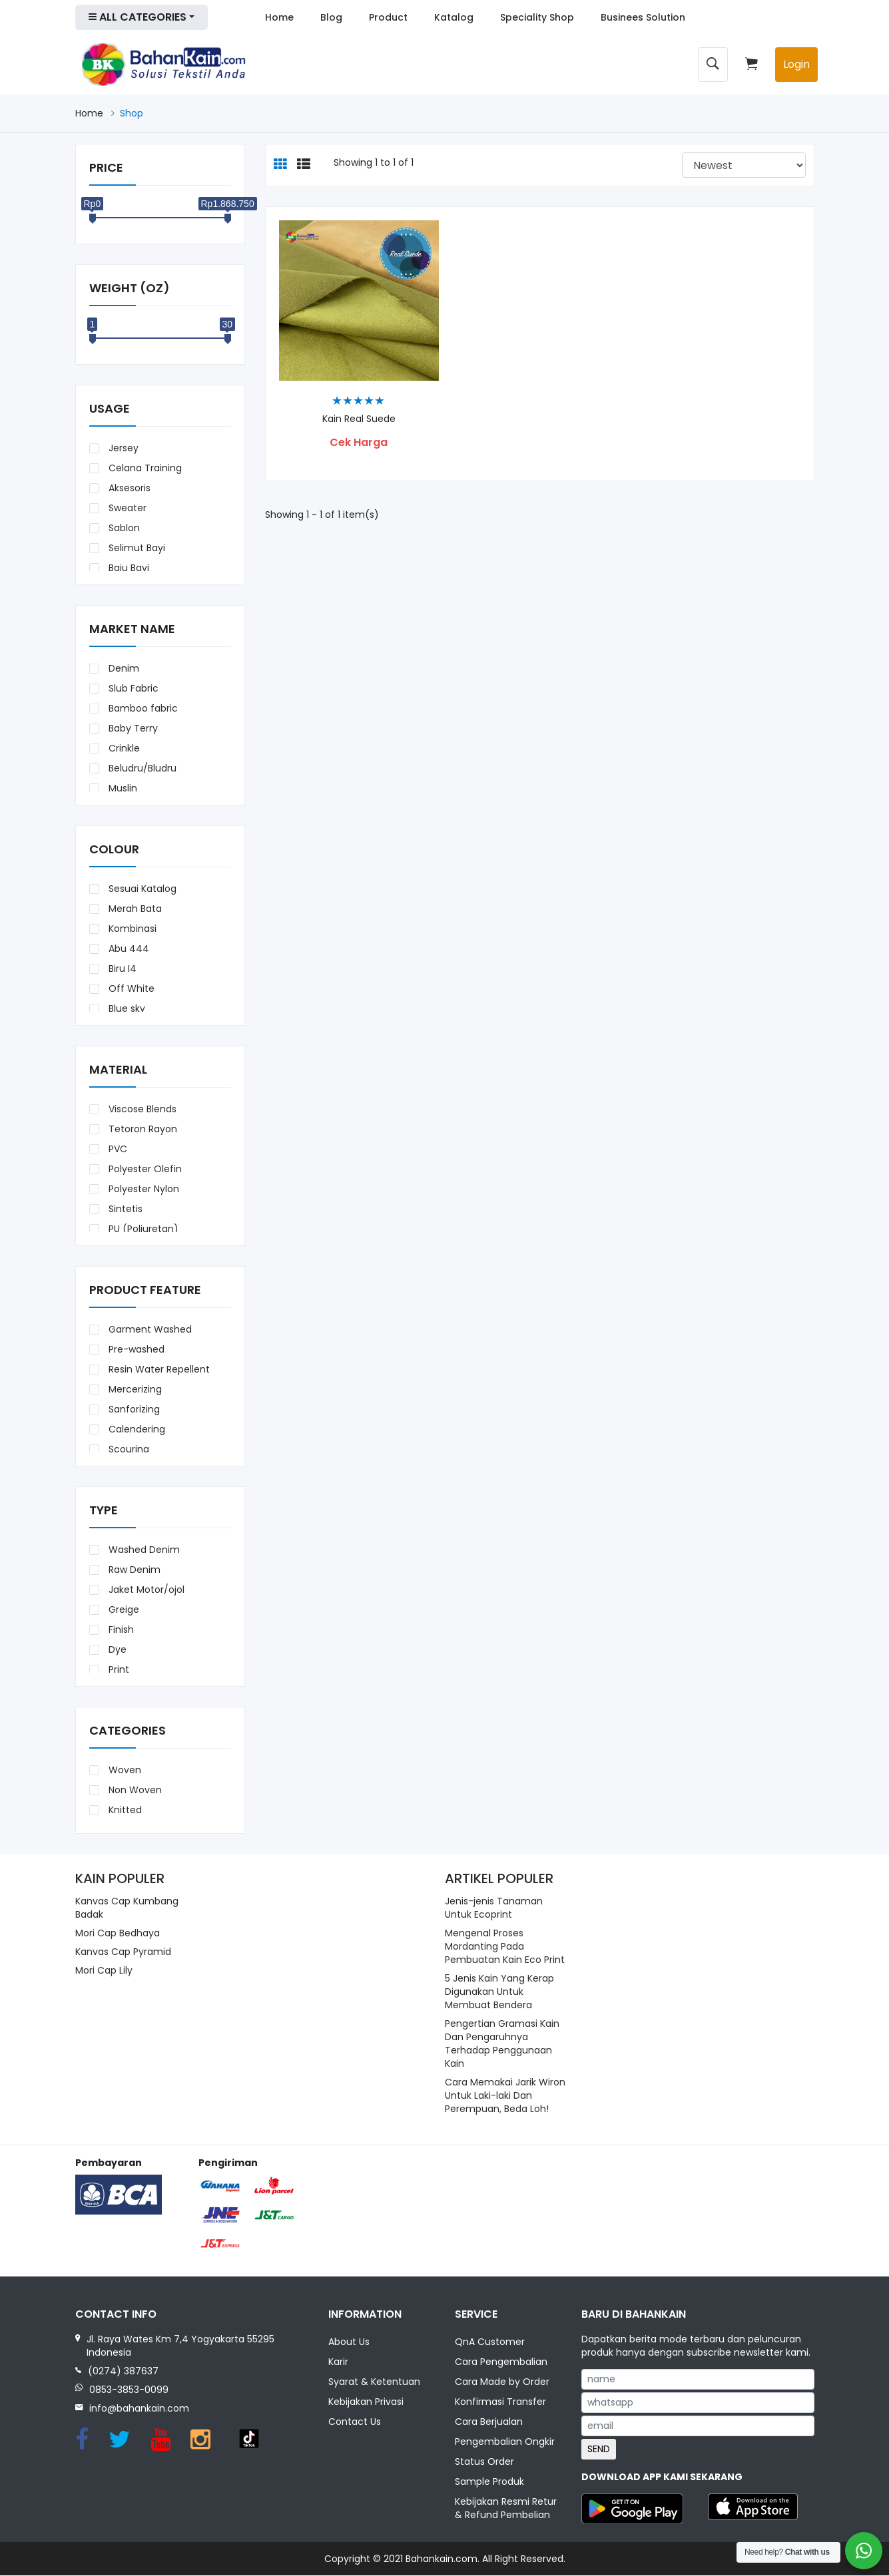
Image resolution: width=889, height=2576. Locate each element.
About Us (349, 2342)
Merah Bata (134, 908)
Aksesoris (128, 488)
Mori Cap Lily (104, 1970)
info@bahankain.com (139, 2408)
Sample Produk (489, 2482)
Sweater (126, 508)
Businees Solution (643, 17)
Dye (116, 1649)
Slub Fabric (132, 688)
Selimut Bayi (135, 547)
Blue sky (125, 1008)
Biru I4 (121, 968)
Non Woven (134, 1790)
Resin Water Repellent (158, 1369)
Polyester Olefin (144, 1169)
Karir (338, 2362)
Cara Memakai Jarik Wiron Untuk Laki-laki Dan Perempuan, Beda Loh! (505, 2095)
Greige (122, 1609)
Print (117, 1669)
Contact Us (354, 2422)
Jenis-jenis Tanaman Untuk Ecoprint (494, 1907)
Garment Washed (149, 1329)
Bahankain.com (441, 2559)
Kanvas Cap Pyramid (123, 1951)
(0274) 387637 (123, 2371)
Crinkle (123, 748)
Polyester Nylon (142, 1188)
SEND (598, 2449)
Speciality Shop (537, 17)
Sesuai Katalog (141, 888)
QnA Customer (490, 2342)
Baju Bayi (127, 567)
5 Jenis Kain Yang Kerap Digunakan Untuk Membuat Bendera (499, 1992)
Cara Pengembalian (501, 2362)
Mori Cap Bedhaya (117, 1933)
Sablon (123, 528)
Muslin (121, 788)
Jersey (122, 448)
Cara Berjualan (489, 2422)
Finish (120, 1629)
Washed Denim (143, 1549)
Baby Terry (132, 728)
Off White (130, 988)
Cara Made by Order (502, 2382)
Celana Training (144, 468)
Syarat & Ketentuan (374, 2382)
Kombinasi (131, 928)
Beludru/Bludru (141, 768)
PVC (116, 1149)
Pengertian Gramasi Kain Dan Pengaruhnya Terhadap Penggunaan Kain (502, 2043)
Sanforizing (133, 1409)
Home (279, 17)
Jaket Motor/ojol (145, 1589)
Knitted (124, 1810)
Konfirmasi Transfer (500, 2402)
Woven (123, 1770)
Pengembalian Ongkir (505, 2442)
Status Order (484, 2462)
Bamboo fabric (142, 708)
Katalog (453, 17)
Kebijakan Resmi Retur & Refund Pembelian (506, 2508)
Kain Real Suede (359, 419)
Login (796, 64)
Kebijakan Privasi (366, 2402)
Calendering (135, 1429)
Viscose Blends (141, 1109)
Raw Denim (133, 1569)
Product (388, 17)
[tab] (280, 164)
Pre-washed (135, 1349)
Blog (331, 17)
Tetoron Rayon (141, 1129)
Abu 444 (127, 948)
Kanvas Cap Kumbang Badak (126, 1907)
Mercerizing (134, 1389)
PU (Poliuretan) (142, 1228)
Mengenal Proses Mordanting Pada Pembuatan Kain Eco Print (505, 1946)
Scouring (127, 1449)
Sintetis (124, 1208)
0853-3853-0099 (128, 2389)
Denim (122, 668)
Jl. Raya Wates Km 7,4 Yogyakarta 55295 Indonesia (180, 2345)
